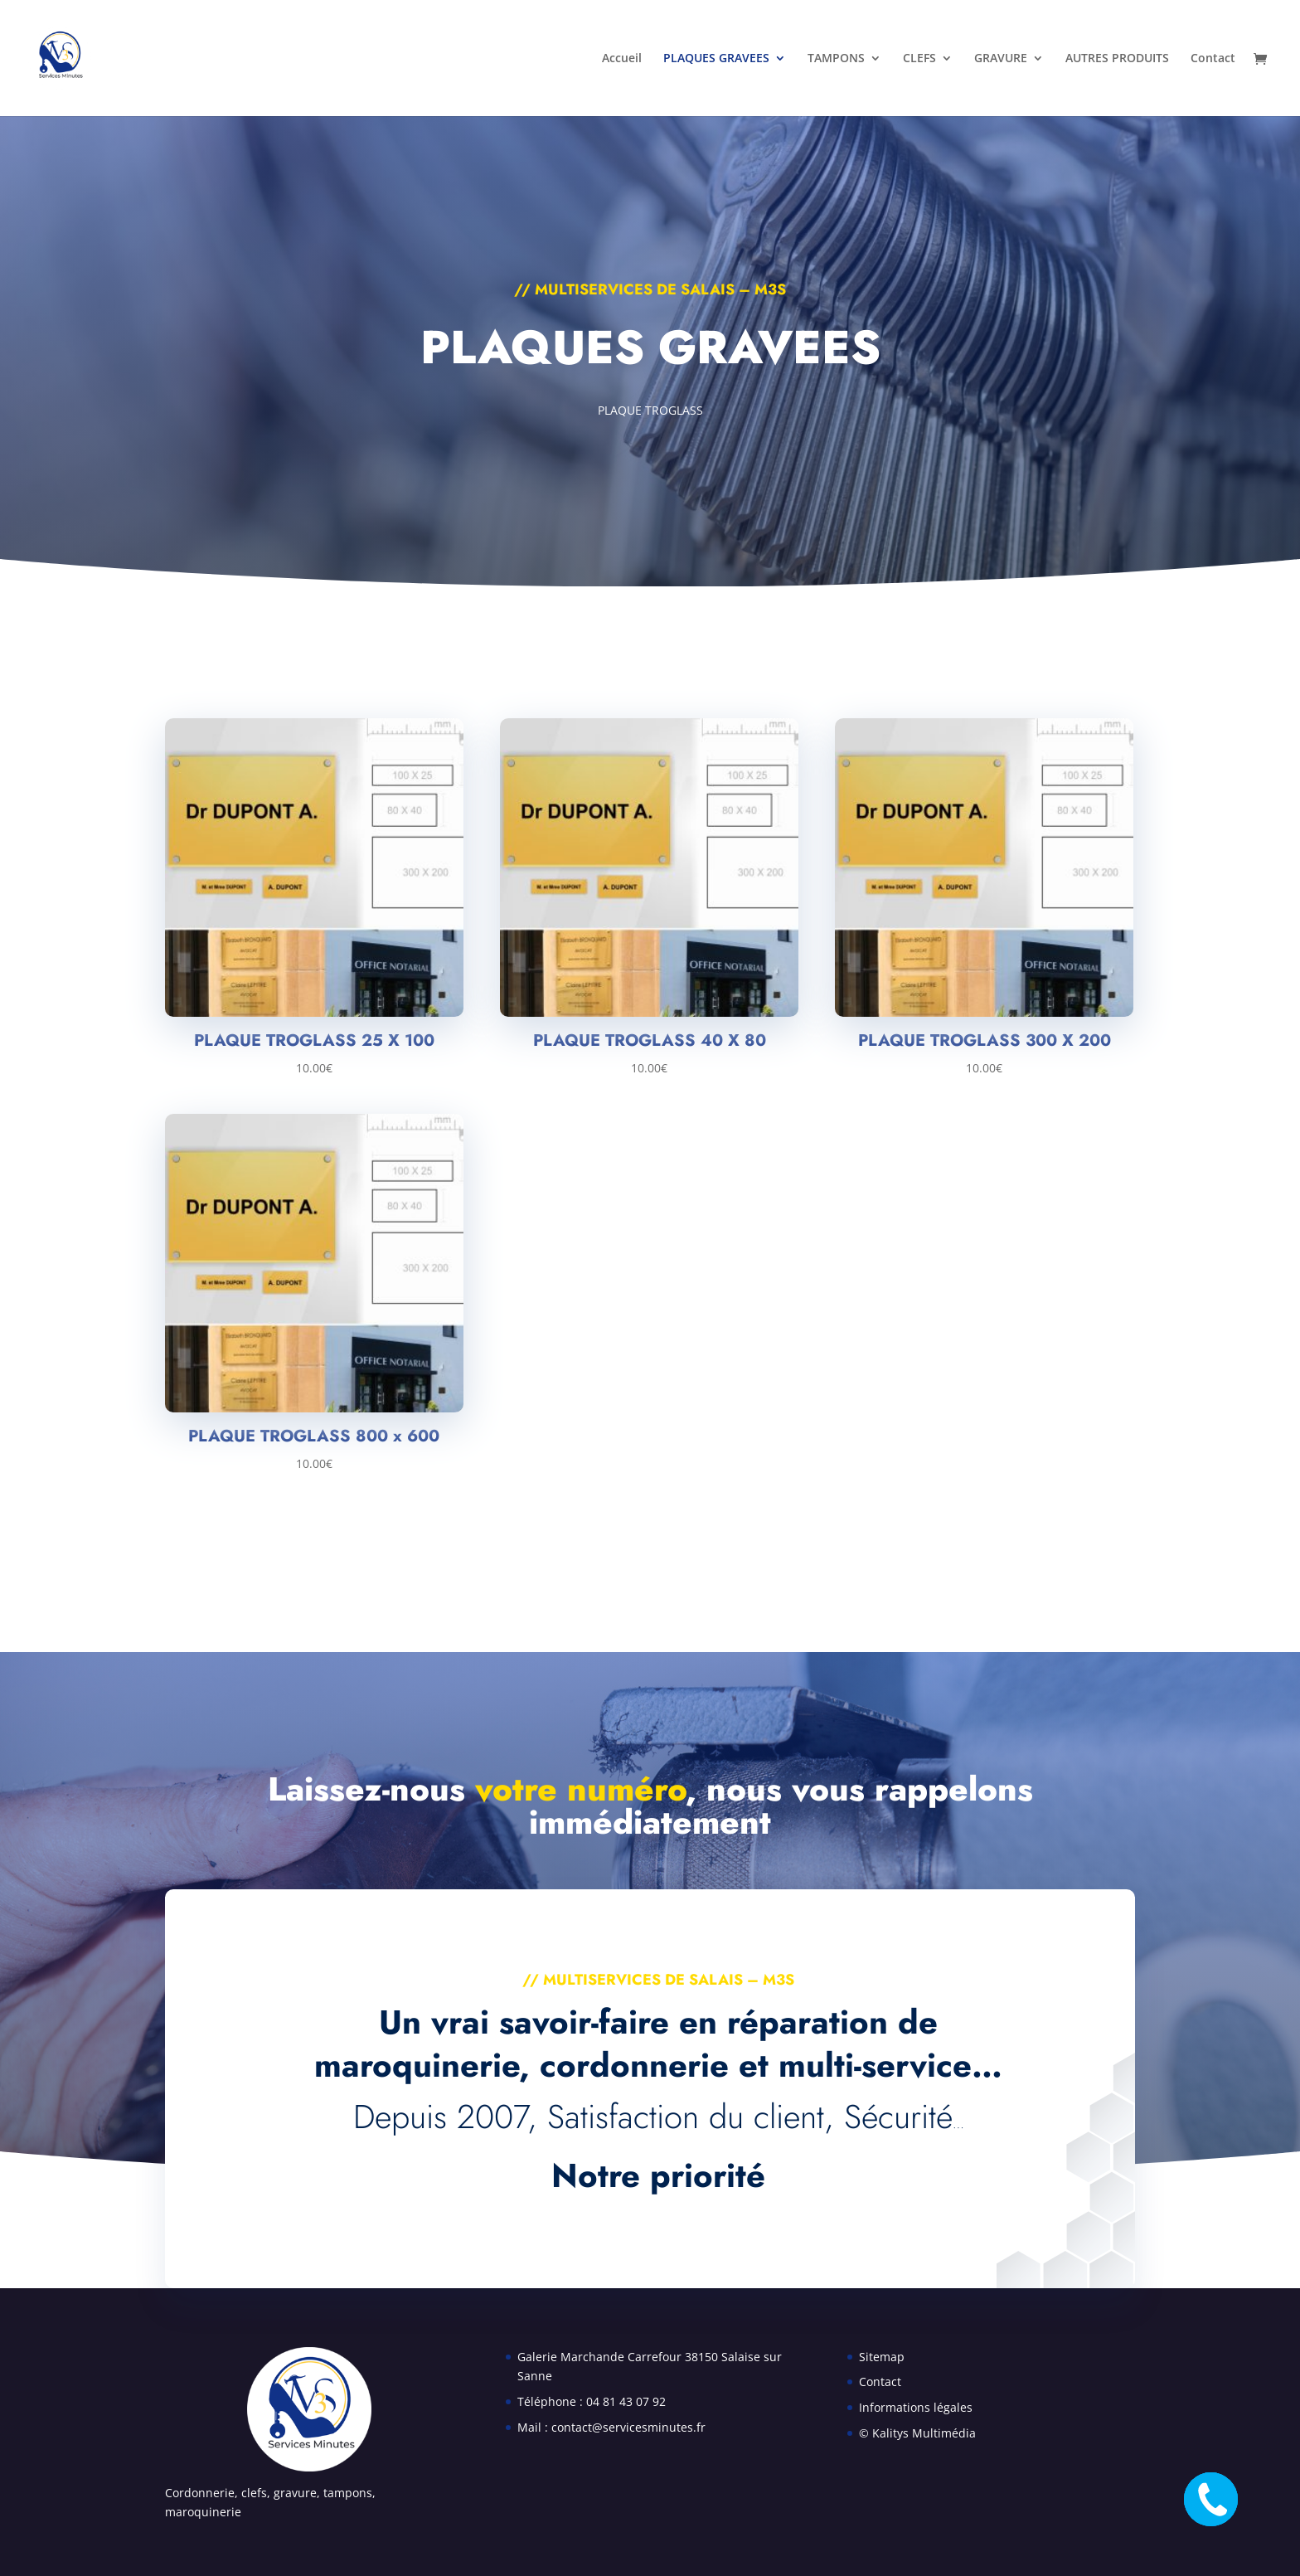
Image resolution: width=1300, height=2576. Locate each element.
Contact (1213, 59)
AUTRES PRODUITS (1117, 59)
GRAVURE (1000, 59)
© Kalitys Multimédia (917, 2433)
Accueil (622, 59)
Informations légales (916, 2407)
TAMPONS (836, 59)
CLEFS (919, 59)
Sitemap (882, 2357)
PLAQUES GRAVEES (716, 59)
